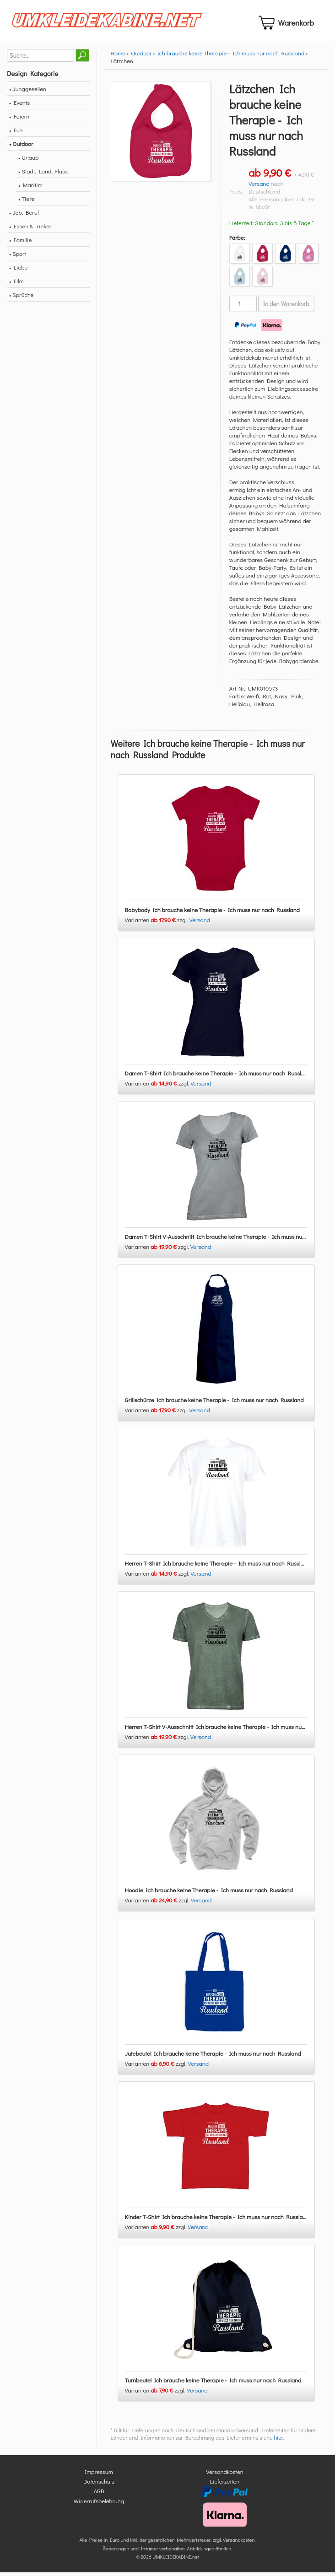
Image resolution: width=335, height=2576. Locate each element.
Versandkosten (224, 2475)
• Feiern (19, 120)
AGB (99, 2495)
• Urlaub (28, 161)
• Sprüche (21, 298)
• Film (16, 284)
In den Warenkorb (286, 307)
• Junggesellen (27, 92)
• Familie (20, 243)
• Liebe (18, 271)
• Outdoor (21, 147)
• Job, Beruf (24, 216)
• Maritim (30, 188)
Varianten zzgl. (157, 923)
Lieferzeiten (224, 2485)
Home (118, 56)
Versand (259, 187)
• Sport (17, 257)
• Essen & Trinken (31, 229)
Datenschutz (98, 2485)
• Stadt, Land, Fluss (43, 174)
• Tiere (26, 202)
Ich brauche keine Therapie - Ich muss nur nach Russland (231, 56)
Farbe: (237, 241)
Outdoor (141, 56)
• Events (19, 106)
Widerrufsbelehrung (99, 2504)
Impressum (99, 2475)
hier (278, 2441)
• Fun (16, 133)
